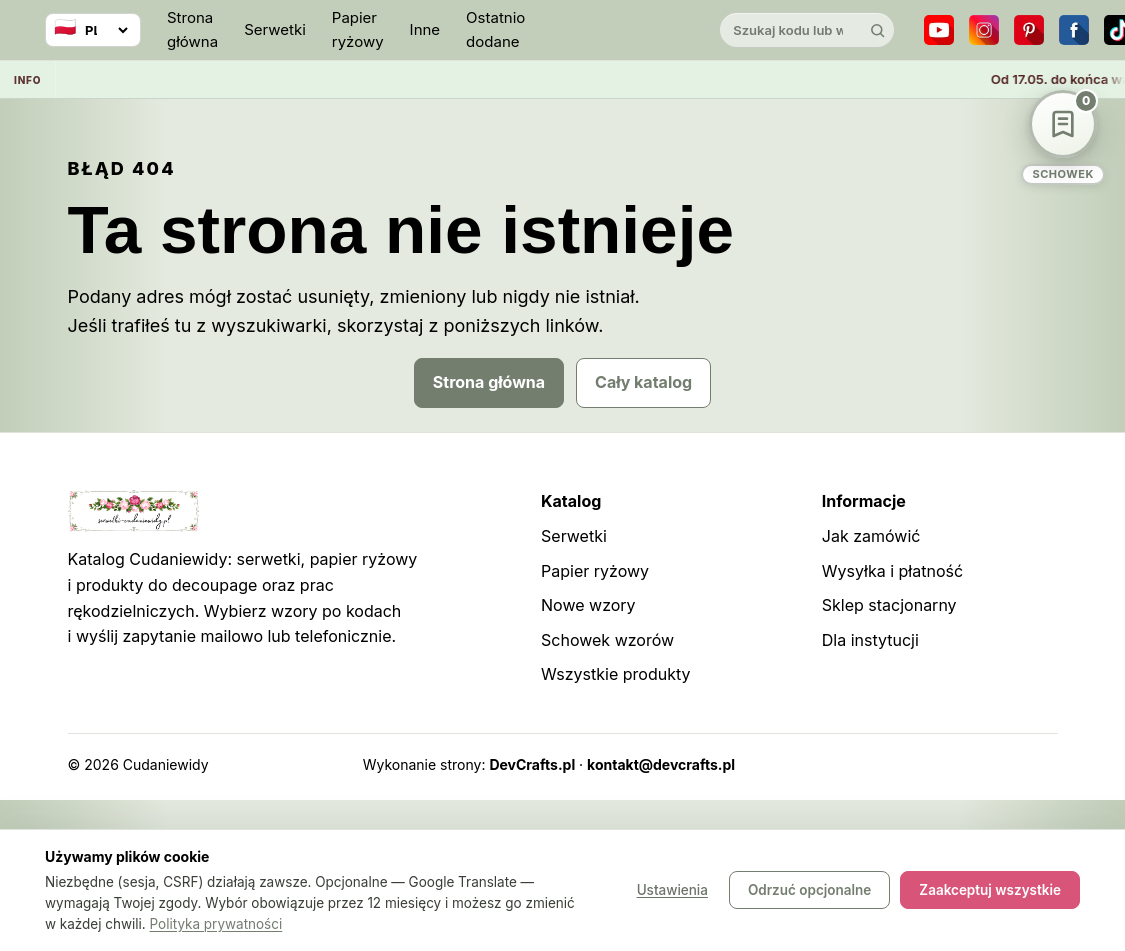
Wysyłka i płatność (892, 571)
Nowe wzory (588, 605)
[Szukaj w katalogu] (790, 30)
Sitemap (916, 764)
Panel (1039, 764)
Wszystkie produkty (615, 674)
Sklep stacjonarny (889, 605)
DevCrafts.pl (532, 764)
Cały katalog (643, 382)
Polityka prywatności (216, 924)
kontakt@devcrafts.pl (661, 764)
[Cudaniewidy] (622, 30)
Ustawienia (672, 891)
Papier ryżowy (358, 29)
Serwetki (275, 29)
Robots (982, 764)
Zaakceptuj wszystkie (990, 891)
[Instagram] (984, 30)
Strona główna (192, 29)
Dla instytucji (870, 640)
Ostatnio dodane (495, 29)
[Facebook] (1074, 30)
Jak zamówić (871, 536)
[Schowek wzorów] (1063, 137)
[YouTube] (939, 30)
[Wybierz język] (93, 30)
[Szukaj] (877, 30)
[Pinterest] (1029, 30)
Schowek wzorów (607, 640)
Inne (425, 29)
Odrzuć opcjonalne (809, 891)
